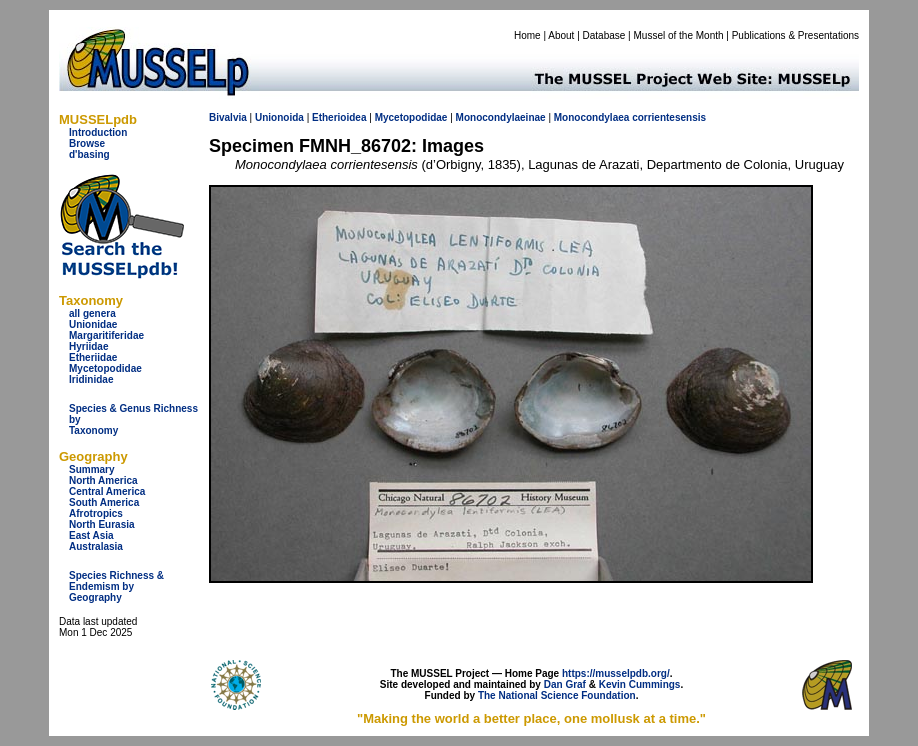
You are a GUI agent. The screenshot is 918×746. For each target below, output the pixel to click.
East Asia (91, 535)
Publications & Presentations (795, 35)
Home (527, 35)
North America (103, 480)
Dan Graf (565, 684)
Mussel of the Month (679, 35)
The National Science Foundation (557, 695)
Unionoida (279, 117)
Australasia (96, 546)
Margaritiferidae (106, 335)
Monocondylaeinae (501, 117)
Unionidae (93, 324)
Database (604, 35)
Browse (87, 143)
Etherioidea (339, 117)
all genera (92, 313)
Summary (92, 469)
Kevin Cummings (640, 684)
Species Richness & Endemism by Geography (116, 586)
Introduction (98, 132)
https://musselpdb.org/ (616, 673)
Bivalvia (228, 117)
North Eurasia (102, 524)
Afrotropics (96, 513)
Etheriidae (93, 357)
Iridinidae (91, 379)
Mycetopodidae (105, 368)
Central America (107, 491)
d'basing (89, 154)
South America (104, 502)
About (561, 35)
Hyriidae (88, 346)
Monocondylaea (592, 117)
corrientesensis (669, 117)
